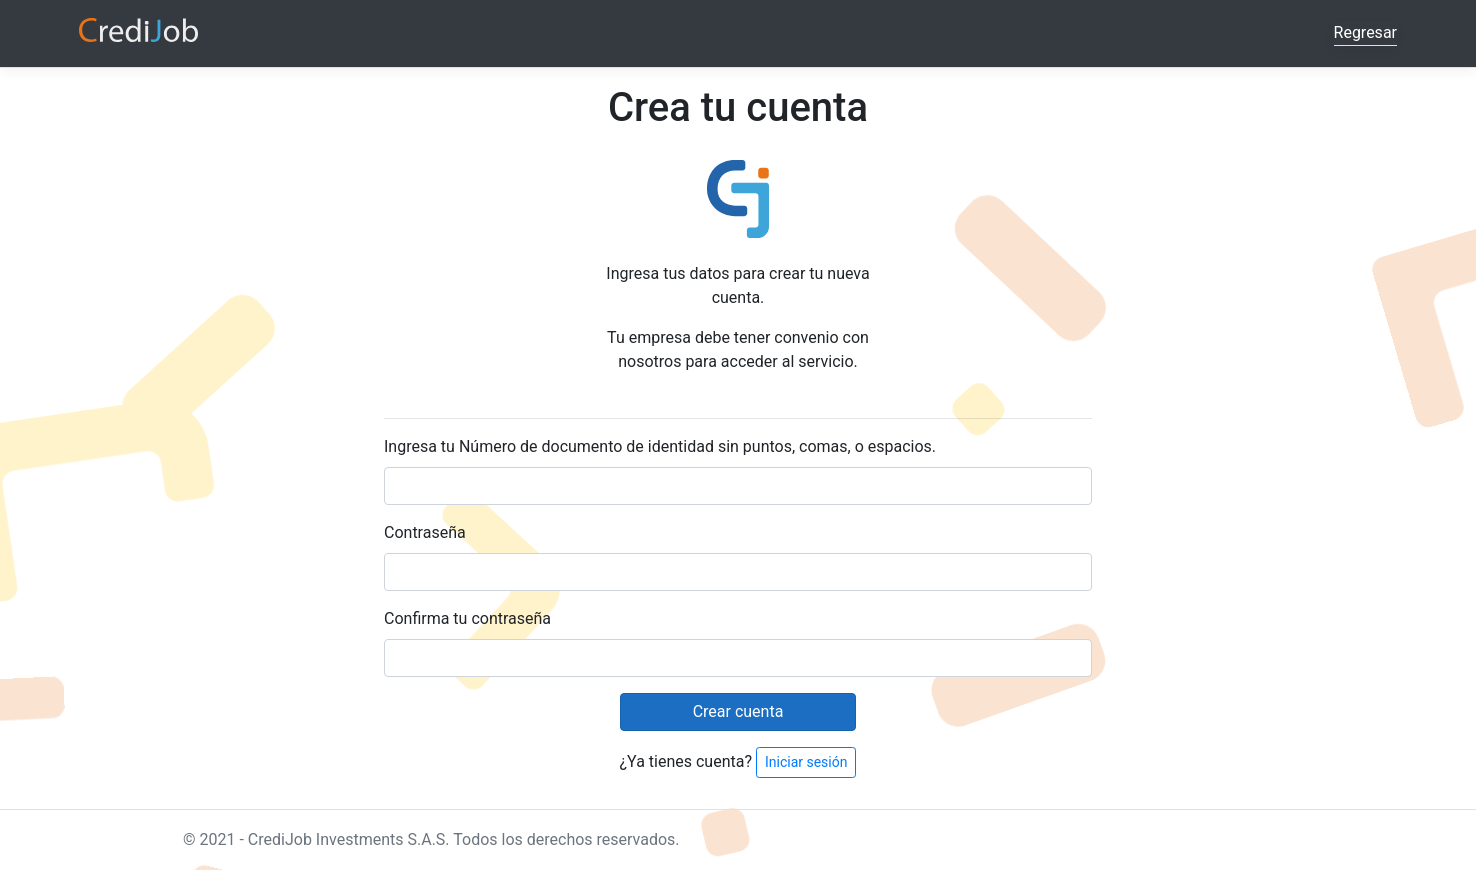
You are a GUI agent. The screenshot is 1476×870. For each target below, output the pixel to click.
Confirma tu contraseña (467, 618)
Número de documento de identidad (586, 446)
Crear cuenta (738, 711)
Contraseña (425, 532)
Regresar (1365, 32)
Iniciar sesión (806, 762)
